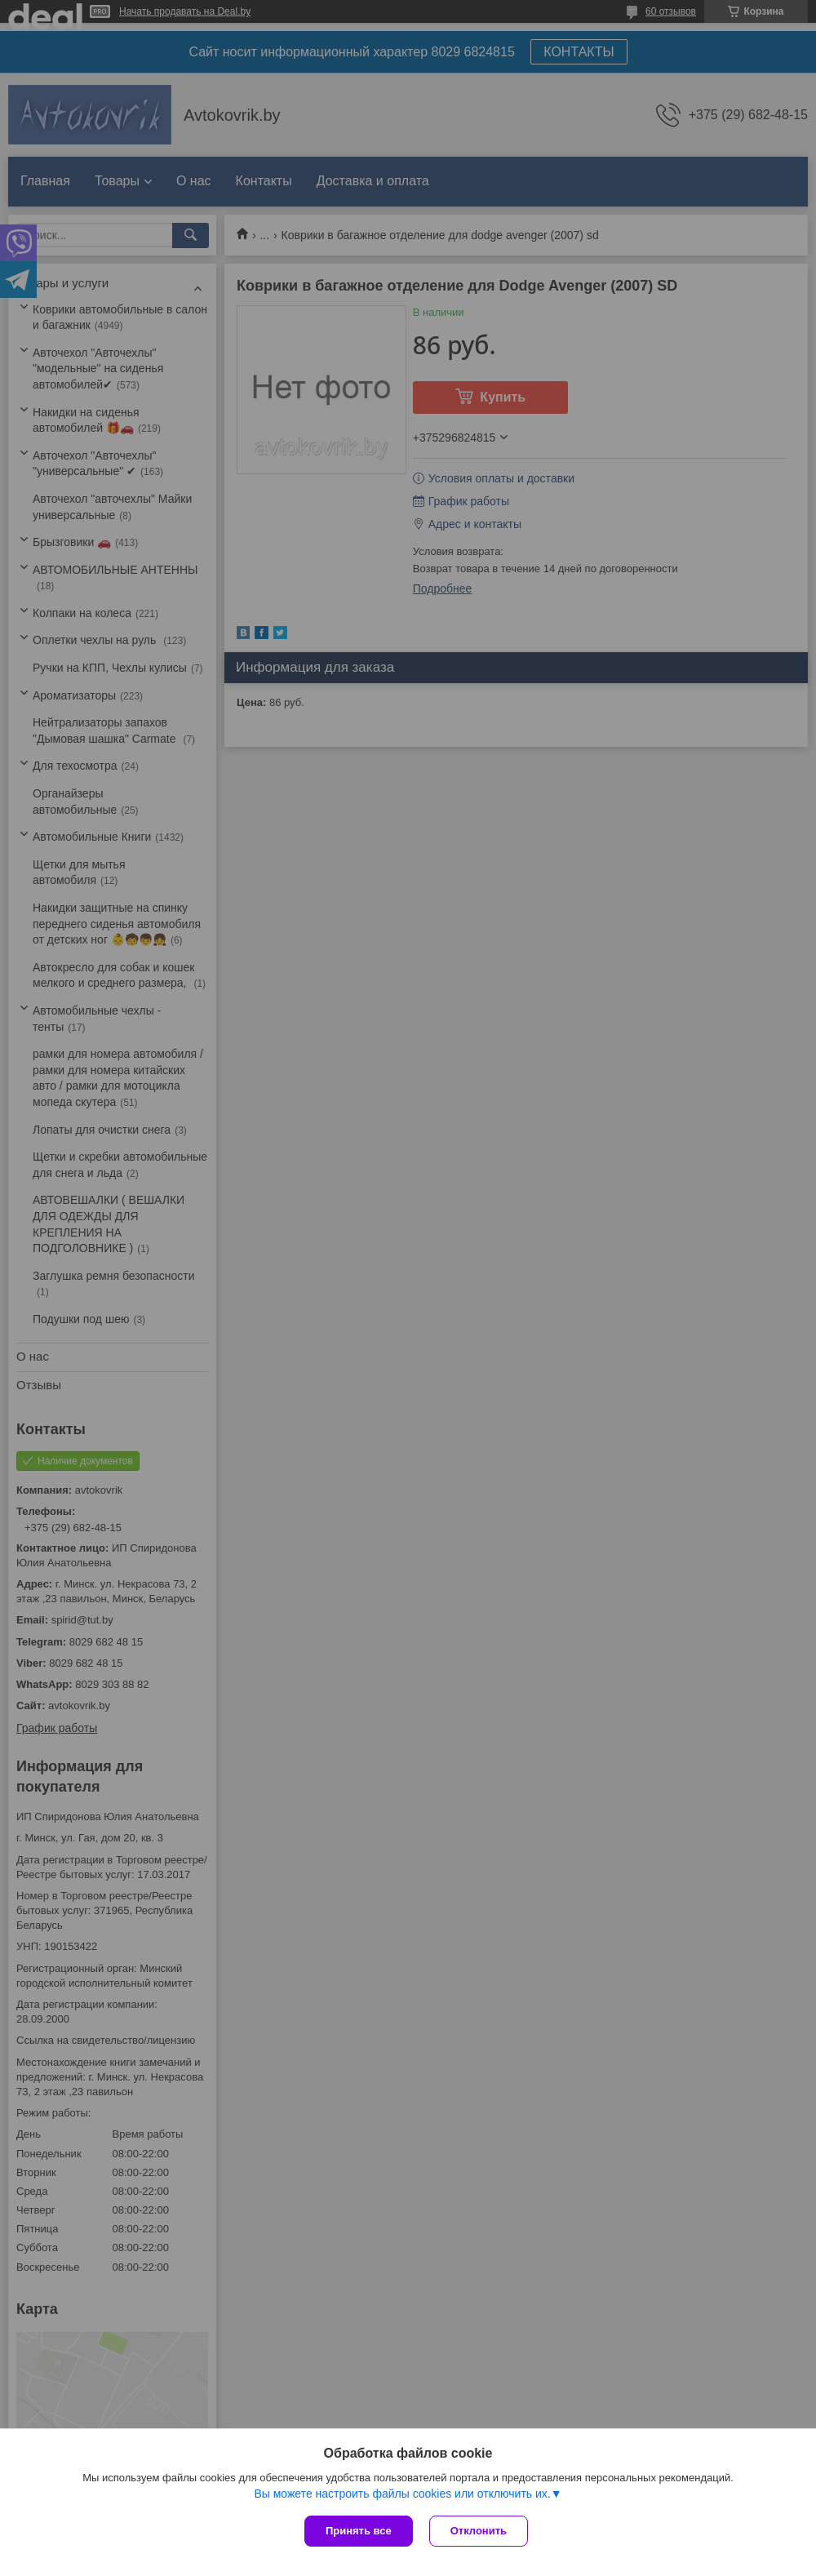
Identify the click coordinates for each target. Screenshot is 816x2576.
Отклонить (478, 2531)
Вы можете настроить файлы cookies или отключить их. (402, 2493)
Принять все (359, 2531)
